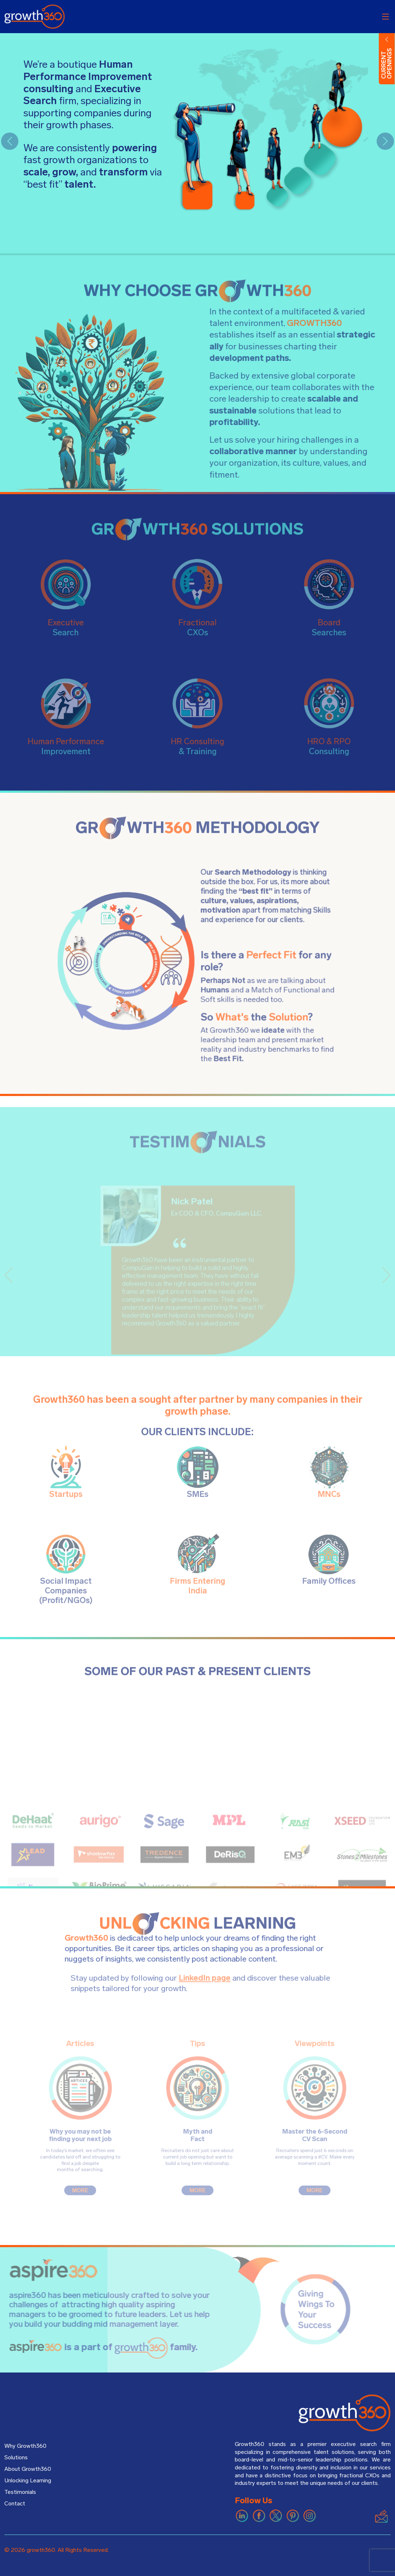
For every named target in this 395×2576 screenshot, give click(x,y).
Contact (14, 2503)
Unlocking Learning (27, 2480)
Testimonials (20, 2492)
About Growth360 (27, 2469)
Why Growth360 (25, 2446)
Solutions (16, 2457)
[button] (10, 141)
